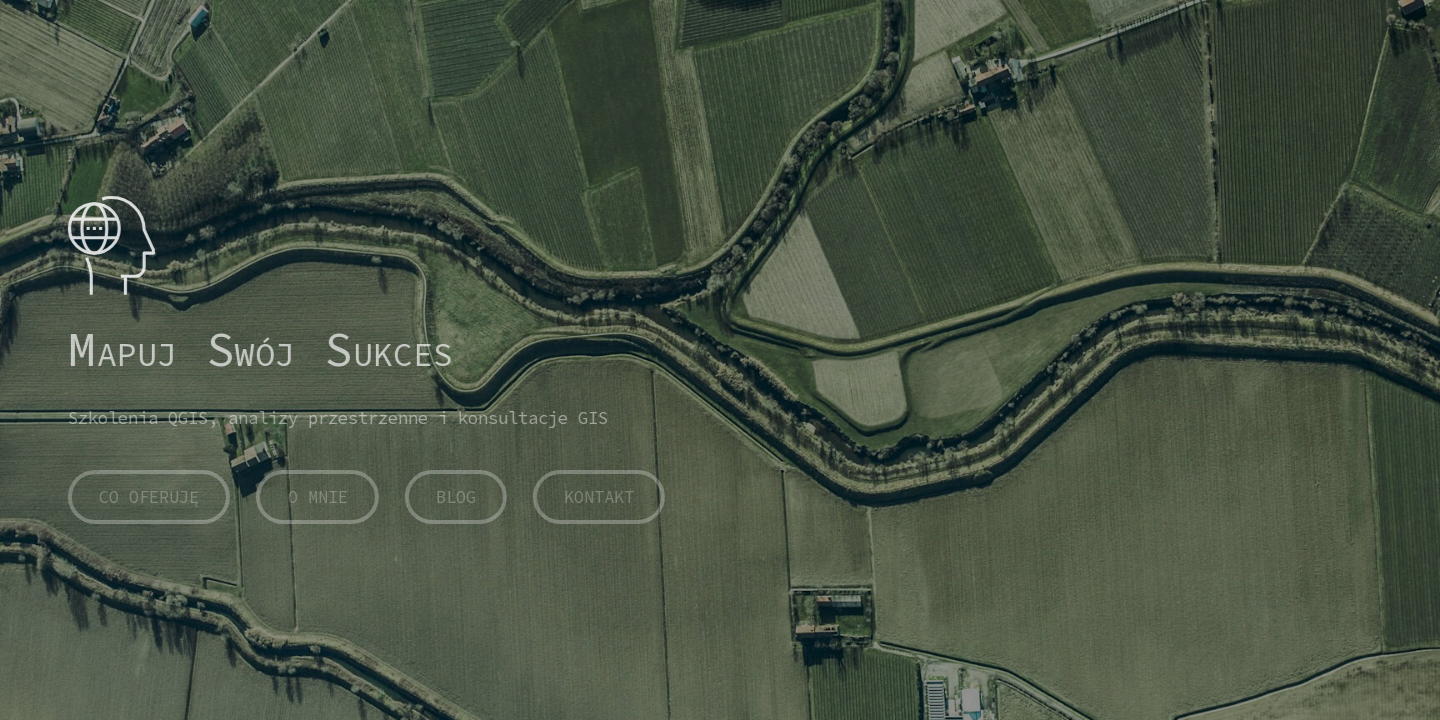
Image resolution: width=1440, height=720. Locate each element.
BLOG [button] (455, 497)
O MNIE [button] (316, 497)
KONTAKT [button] (598, 497)
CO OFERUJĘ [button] (148, 497)
